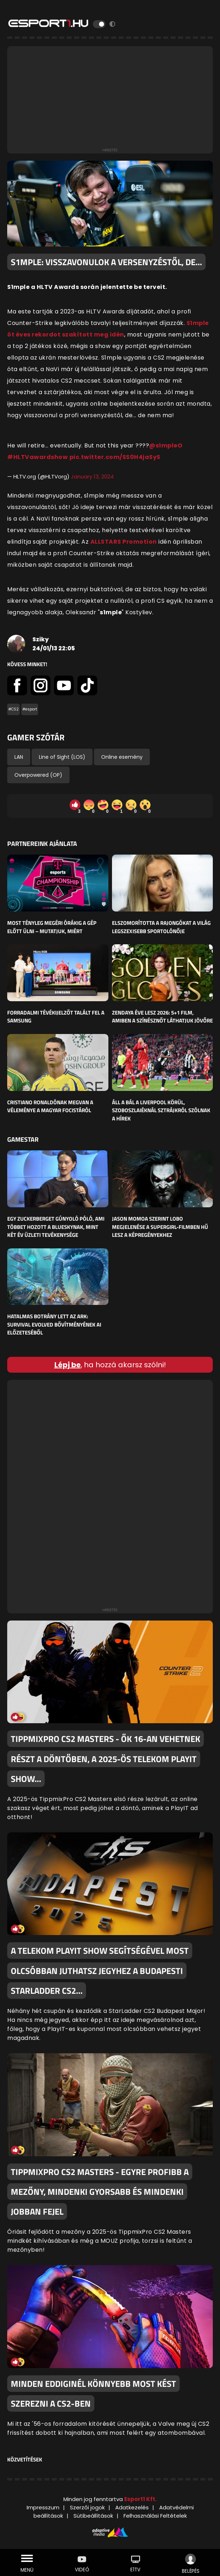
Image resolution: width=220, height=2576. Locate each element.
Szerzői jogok (87, 2507)
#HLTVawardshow (37, 457)
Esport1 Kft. (140, 2499)
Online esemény (122, 757)
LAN (18, 757)
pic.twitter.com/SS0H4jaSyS (115, 457)
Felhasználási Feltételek (155, 2515)
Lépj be (67, 1365)
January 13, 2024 (92, 476)
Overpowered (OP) (38, 775)
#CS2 (13, 709)
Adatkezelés (132, 2507)
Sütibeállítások (93, 2515)
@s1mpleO (165, 445)
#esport (29, 709)
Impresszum (43, 2507)
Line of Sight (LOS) (62, 757)
